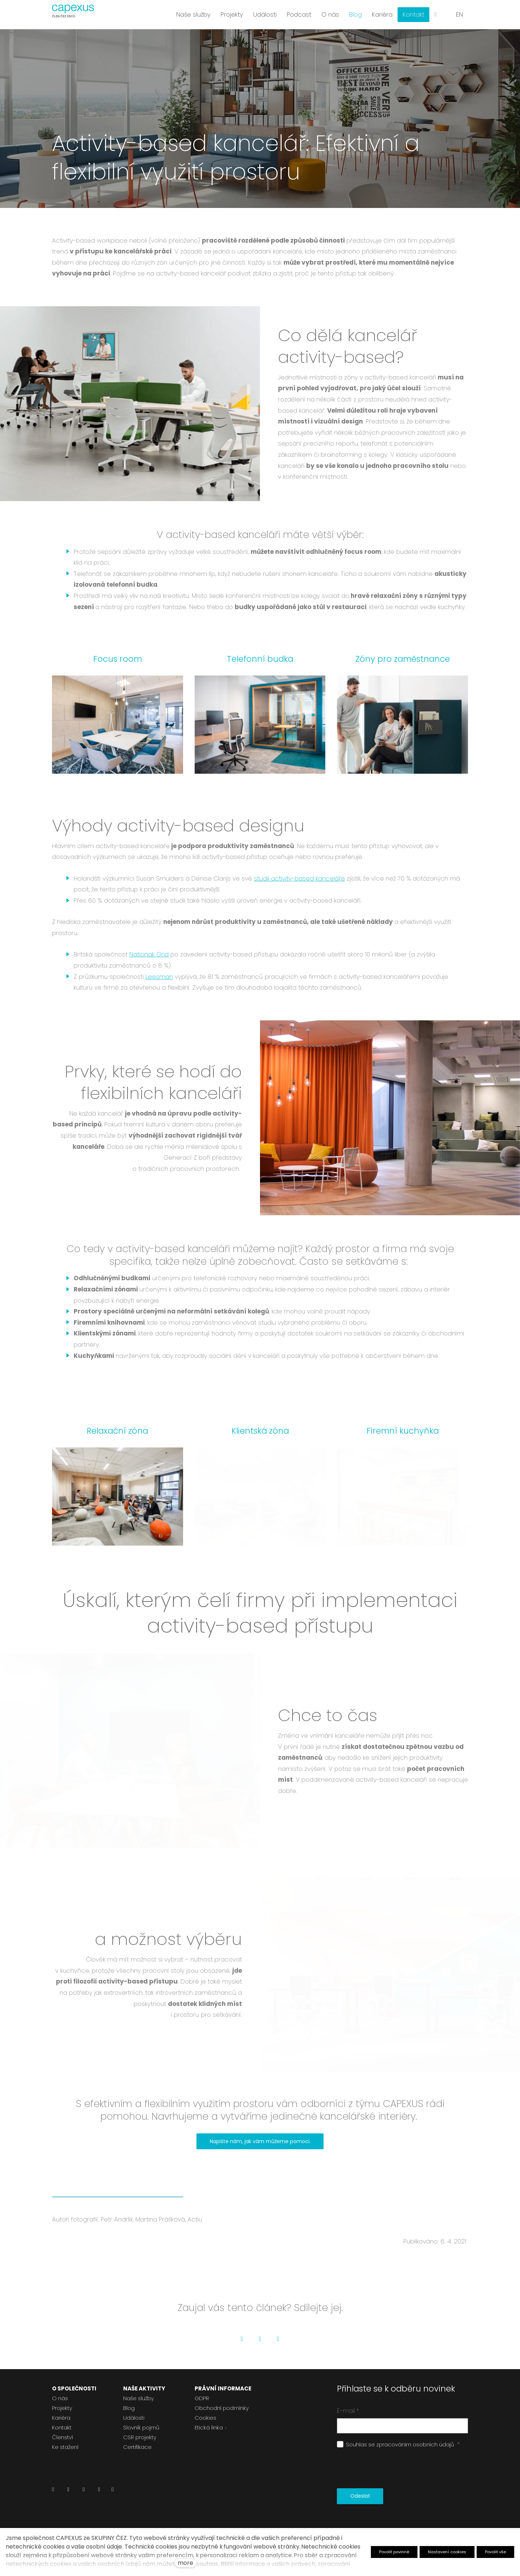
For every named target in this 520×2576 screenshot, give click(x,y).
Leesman (159, 976)
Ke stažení (65, 2447)
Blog (129, 2408)
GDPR (202, 2398)
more (185, 2563)
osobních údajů (433, 2444)
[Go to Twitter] (260, 2339)
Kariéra (61, 2417)
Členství (62, 2437)
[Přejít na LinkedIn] (53, 2491)
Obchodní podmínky (222, 2408)
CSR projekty (139, 2437)
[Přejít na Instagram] (83, 2491)
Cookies (205, 2417)
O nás (60, 2398)
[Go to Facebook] (242, 2339)
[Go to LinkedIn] (278, 2339)
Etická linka (209, 2427)
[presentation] (392, 2469)
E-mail (348, 2410)
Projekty (62, 2408)
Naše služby (138, 2398)
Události (133, 2417)
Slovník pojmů (141, 2427)
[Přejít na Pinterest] (112, 2491)
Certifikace (137, 2447)
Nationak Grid (149, 954)
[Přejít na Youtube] (99, 2491)
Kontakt (62, 2427)
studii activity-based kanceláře (299, 878)
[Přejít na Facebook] (68, 2491)
